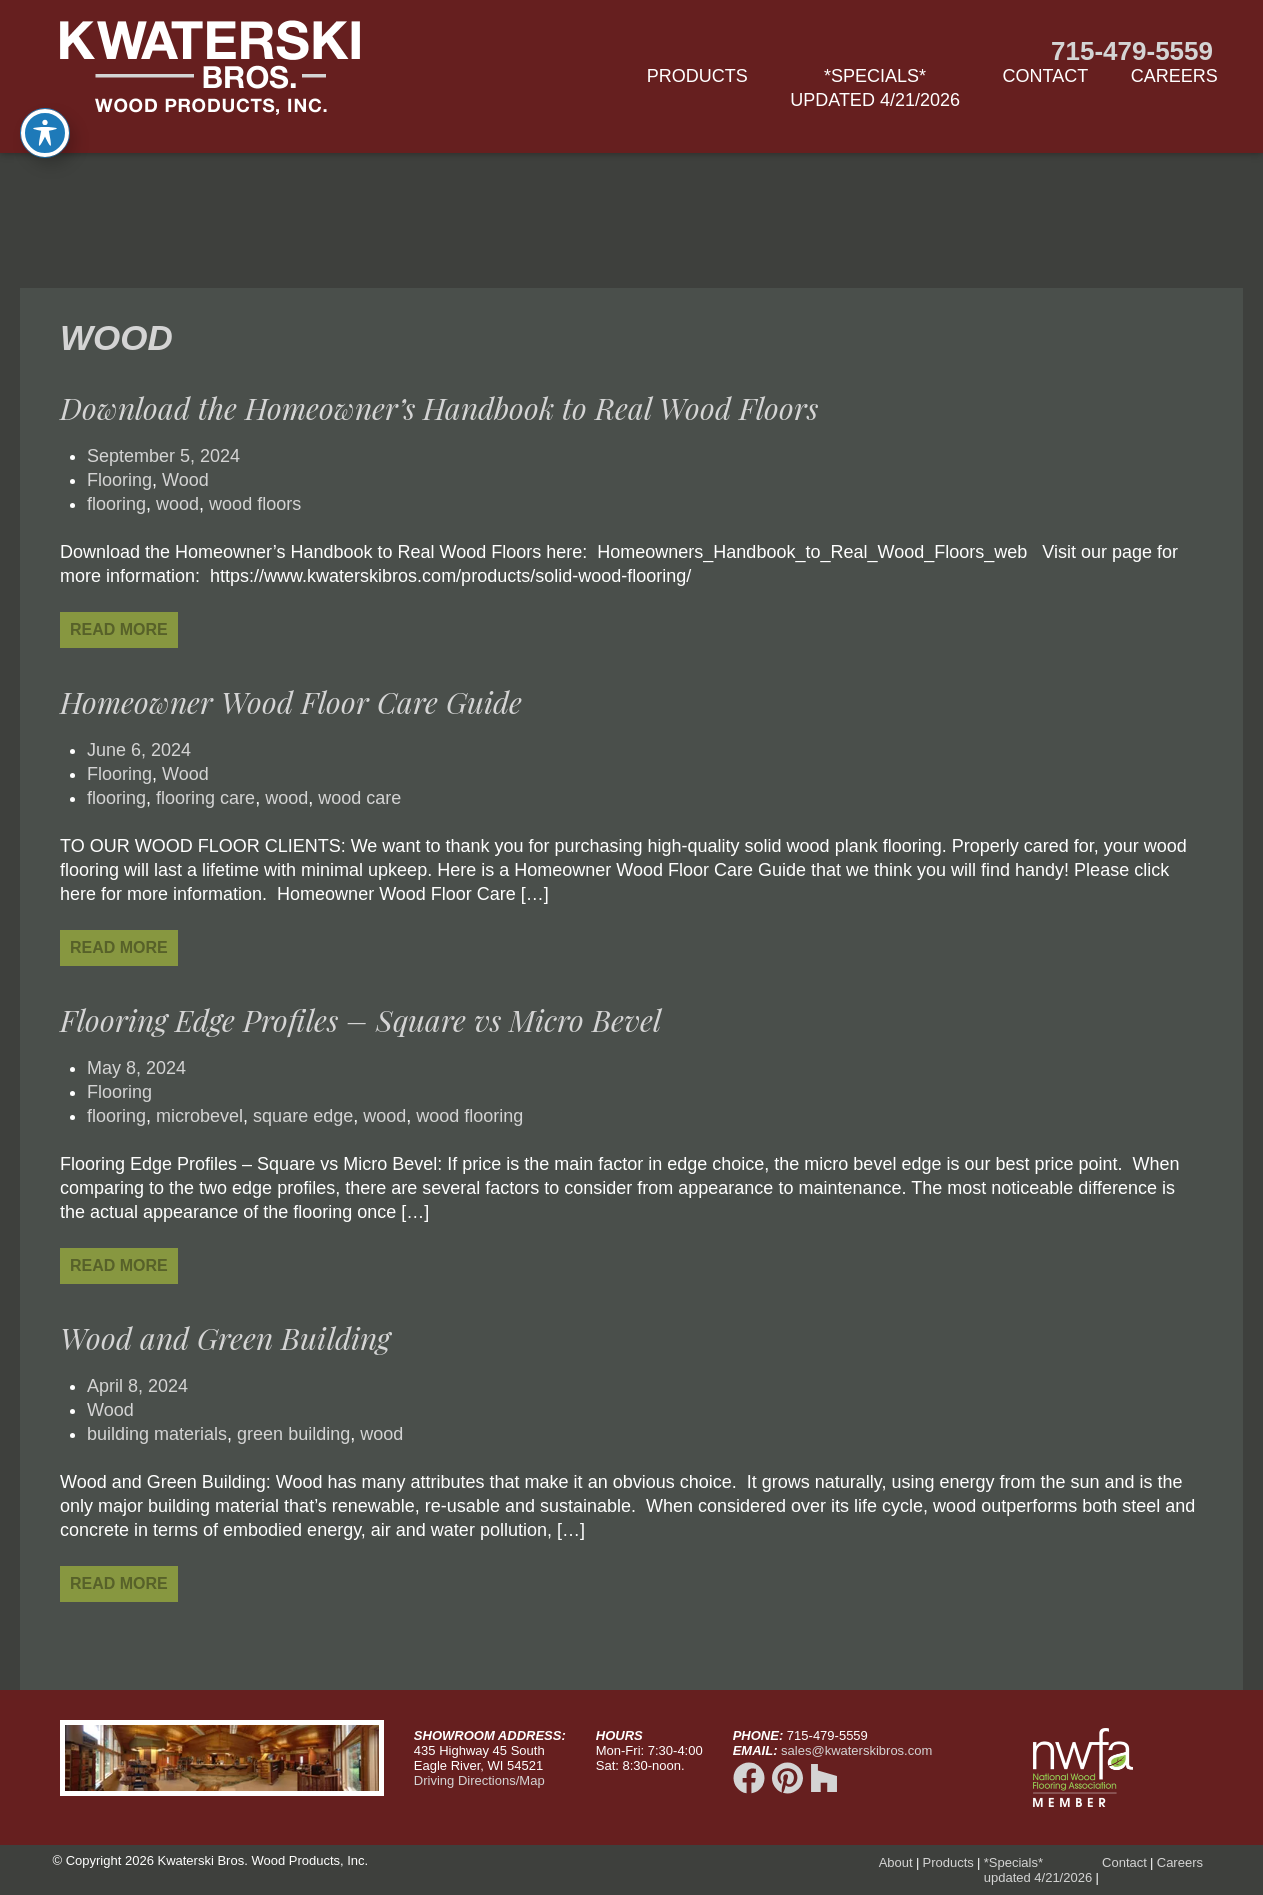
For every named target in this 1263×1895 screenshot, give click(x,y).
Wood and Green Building (225, 1338)
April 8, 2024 (137, 1386)
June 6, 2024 (139, 750)
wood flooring (469, 1116)
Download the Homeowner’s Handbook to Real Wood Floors (439, 408)
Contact (1046, 76)
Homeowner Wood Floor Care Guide (291, 702)
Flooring (119, 480)
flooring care (205, 798)
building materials (157, 1434)
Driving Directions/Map (479, 1780)
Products (697, 76)
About (896, 1862)
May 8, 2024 (136, 1068)
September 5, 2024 (163, 456)
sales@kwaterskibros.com (856, 1750)
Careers (1174, 76)
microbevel (199, 1116)
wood (177, 504)
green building (293, 1434)
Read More (119, 629)
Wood (185, 480)
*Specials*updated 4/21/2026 (875, 88)
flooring (116, 504)
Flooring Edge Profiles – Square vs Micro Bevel (360, 1020)
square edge (303, 1116)
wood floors (255, 504)
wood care (359, 798)
